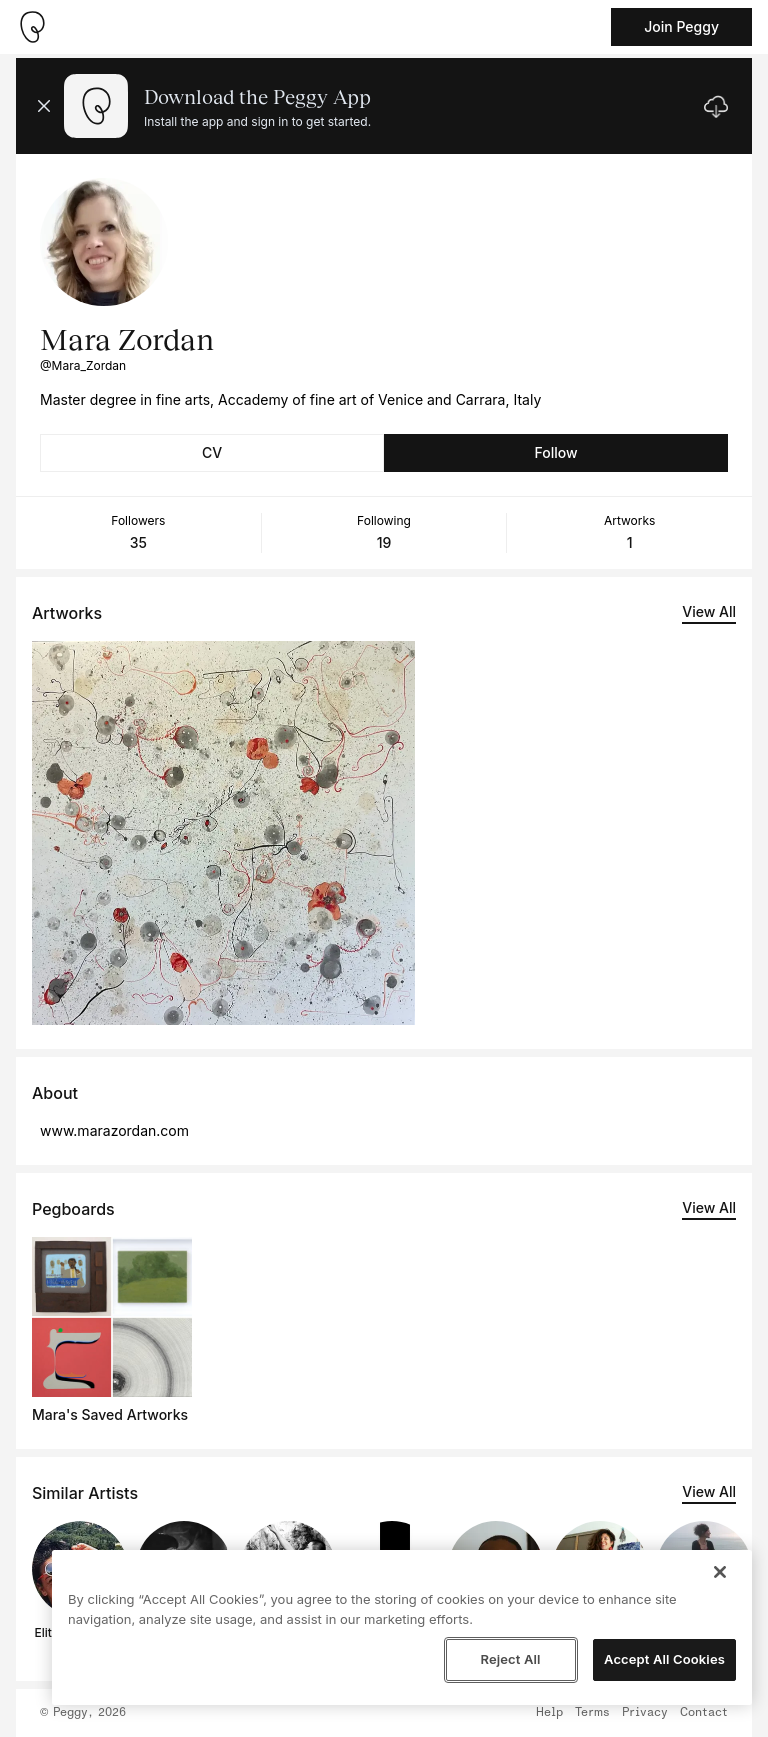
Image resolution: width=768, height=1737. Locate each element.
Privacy (645, 1713)
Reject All (510, 1659)
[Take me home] (32, 27)
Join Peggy (681, 26)
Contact (704, 1713)
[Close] (720, 1572)
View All (709, 611)
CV (212, 452)
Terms (592, 1713)
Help (549, 1713)
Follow (555, 452)
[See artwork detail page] (223, 833)
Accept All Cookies (664, 1659)
